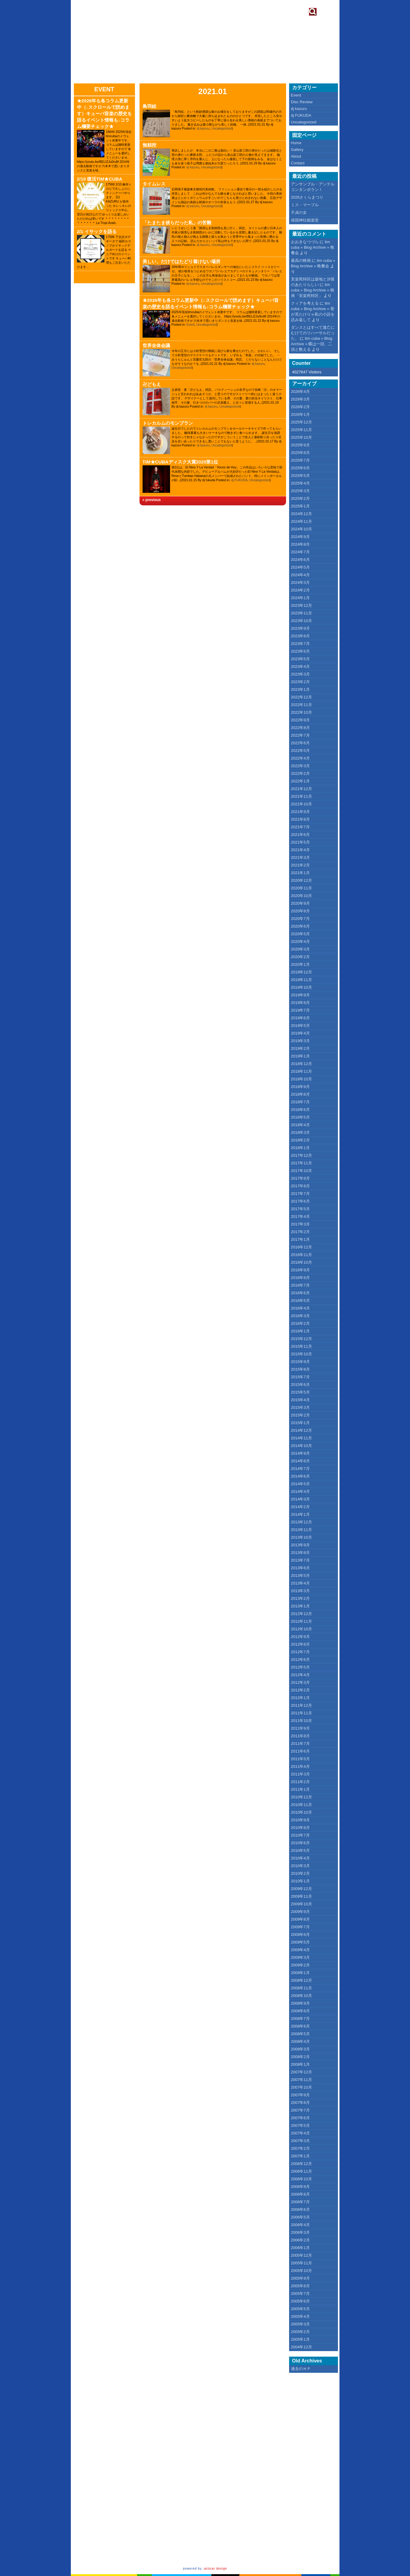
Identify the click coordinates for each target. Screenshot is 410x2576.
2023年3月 (300, 674)
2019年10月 (301, 987)
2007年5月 (300, 2125)
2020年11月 (301, 888)
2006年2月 (300, 2240)
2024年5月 (300, 567)
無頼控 (149, 145)
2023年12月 (301, 605)
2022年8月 (300, 727)
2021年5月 (300, 842)
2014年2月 (300, 1506)
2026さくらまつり (307, 197)
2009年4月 (300, 1950)
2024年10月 (301, 529)
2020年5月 (300, 934)
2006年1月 (300, 2247)
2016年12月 (301, 1247)
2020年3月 (300, 949)
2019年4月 (300, 1033)
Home (296, 143)
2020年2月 (300, 957)
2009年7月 (300, 1927)
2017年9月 (300, 1178)
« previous (152, 500)
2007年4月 (300, 2133)
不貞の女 (299, 212)
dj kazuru (203, 128)
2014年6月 (300, 1476)
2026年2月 (300, 407)
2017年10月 (301, 1170)
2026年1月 (300, 414)
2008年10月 (301, 1995)
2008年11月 (301, 1988)
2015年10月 (301, 1354)
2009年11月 (301, 1896)
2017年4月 (300, 1216)
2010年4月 (300, 1858)
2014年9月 (300, 1453)
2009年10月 (301, 1904)
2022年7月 (300, 735)
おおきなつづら (305, 242)
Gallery (297, 149)
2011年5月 (300, 1759)
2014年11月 (301, 1438)
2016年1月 (300, 1331)
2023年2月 (300, 682)
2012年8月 (300, 1644)
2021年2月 (300, 865)
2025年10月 (301, 437)
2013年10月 (301, 1537)
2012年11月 (301, 1621)
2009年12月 (301, 1888)
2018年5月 (300, 1117)
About (296, 156)
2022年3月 (300, 766)
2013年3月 (300, 1590)
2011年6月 (300, 1751)
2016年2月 (300, 1323)
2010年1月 (300, 1881)
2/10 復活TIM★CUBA (99, 178)
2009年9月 (300, 1911)
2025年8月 (300, 452)
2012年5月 (300, 1667)
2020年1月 (300, 964)
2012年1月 (300, 1697)
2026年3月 (300, 399)
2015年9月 (300, 1361)
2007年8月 (300, 2102)
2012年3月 (300, 1682)
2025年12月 (301, 422)
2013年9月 (300, 1545)
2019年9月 (300, 995)
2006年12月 (301, 2163)
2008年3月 (300, 2049)
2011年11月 (301, 1713)
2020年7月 (300, 918)
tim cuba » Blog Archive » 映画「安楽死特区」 (312, 290)
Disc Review (302, 102)
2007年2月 (300, 2148)
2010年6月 (300, 1843)
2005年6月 (300, 2301)
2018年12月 (301, 1063)
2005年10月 (301, 2270)
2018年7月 (300, 1102)
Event (104, 89)
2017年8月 (300, 1186)
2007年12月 (301, 2072)
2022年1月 (300, 781)
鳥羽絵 (149, 106)
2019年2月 (300, 1048)
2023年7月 (300, 643)
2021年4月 (300, 850)
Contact (298, 163)
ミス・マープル (305, 205)
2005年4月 (300, 2316)
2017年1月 (300, 1239)
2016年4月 (300, 1308)
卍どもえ (152, 384)
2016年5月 (300, 1300)
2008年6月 (300, 2026)
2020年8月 (300, 911)
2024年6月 (300, 559)
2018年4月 (300, 1125)
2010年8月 (300, 1827)
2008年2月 (300, 2056)
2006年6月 (300, 2209)
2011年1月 (300, 1789)
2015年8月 (300, 1369)
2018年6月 (300, 1109)
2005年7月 (300, 2293)
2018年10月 (301, 1079)
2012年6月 (300, 1659)
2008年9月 (300, 2003)
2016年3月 (300, 1316)
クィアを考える (305, 303)
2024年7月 (300, 552)
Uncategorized (222, 128)
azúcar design (215, 2568)
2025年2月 (300, 498)
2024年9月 (300, 536)
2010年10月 (301, 1812)
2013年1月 (300, 1606)
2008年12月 (301, 1980)
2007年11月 (301, 2079)
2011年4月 (300, 1766)
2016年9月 (300, 1270)
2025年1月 (300, 506)
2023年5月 (300, 659)
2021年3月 (300, 857)
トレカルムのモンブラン (168, 423)
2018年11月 (301, 1071)
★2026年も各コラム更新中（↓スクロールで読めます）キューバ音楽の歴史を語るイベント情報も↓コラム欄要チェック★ (104, 113)
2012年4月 (300, 1675)
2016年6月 (300, 1293)
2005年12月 (301, 2255)
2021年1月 (300, 872)
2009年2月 (300, 1965)
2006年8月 (300, 2194)
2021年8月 (300, 819)
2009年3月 (300, 1957)
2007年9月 (300, 2095)
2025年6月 (300, 468)
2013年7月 (300, 1560)
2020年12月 (301, 880)
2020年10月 (301, 895)
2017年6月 (300, 1201)
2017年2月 (300, 1231)
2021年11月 (301, 796)
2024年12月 (301, 513)
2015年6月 (300, 1384)
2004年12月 (301, 2347)
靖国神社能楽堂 (305, 220)
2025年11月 (301, 429)
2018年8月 (300, 1094)
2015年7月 (300, 1377)
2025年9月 (300, 445)
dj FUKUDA (239, 480)
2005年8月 (300, 2286)
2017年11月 (301, 1163)
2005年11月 (301, 2263)
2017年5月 (300, 1209)
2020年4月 (300, 941)
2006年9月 (300, 2186)
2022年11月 (301, 704)
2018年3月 (300, 1132)
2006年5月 (300, 2217)
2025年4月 (300, 483)
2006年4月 (300, 2224)
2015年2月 (300, 1415)
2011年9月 (300, 1728)
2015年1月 (300, 1422)
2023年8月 (300, 636)
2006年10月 (301, 2179)
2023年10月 (301, 620)
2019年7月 (300, 1010)
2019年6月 (300, 1018)
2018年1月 (300, 1147)
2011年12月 (301, 1705)
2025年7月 (300, 460)
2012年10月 (301, 1629)
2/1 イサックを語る (97, 231)
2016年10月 (301, 1262)
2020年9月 (300, 903)
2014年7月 (300, 1468)
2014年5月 (300, 1484)
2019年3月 (300, 1041)
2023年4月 (300, 666)
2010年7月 (300, 1835)
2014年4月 (300, 1491)
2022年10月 (301, 712)
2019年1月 (300, 1056)
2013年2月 (300, 1598)
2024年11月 (301, 521)
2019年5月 (300, 1025)
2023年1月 (300, 689)
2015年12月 (301, 1338)
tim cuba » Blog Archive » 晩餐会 (312, 247)
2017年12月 (301, 1155)
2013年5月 (300, 1575)
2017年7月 (300, 1193)
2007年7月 (300, 2110)
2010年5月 (300, 1850)
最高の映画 (301, 260)
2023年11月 (301, 613)
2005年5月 (300, 2309)
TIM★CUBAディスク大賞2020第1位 (180, 461)
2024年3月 (300, 582)
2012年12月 (301, 1613)
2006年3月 (300, 2232)
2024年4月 (300, 575)
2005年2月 (300, 2331)
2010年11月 (301, 1804)
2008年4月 (300, 2041)
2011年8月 (300, 1736)
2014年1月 (300, 1514)
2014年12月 (301, 1430)
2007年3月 (300, 2140)
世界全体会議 (156, 345)
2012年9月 (300, 1636)
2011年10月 (301, 1720)
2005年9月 (300, 2278)
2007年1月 (300, 2156)
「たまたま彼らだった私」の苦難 (177, 222)
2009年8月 (300, 1919)
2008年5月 (300, 2034)
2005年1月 (300, 2339)
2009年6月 (300, 1934)
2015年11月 (301, 1346)
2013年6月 (300, 1568)
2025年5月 (300, 475)
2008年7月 (300, 2018)
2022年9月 (300, 720)
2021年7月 (300, 827)
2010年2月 (300, 1873)
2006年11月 (301, 2171)
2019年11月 (301, 979)
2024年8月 (300, 544)
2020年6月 (300, 926)
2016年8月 (300, 1277)
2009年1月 (300, 1972)
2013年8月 (300, 1552)
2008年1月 (300, 2064)
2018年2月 (300, 1140)
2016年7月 (300, 1285)
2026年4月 (300, 391)
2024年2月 (300, 590)
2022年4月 (300, 758)
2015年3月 (300, 1407)
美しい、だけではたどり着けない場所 (181, 261)
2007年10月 (301, 2087)
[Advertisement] (318, 2470)
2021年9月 (300, 811)
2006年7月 (300, 2202)
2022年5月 (300, 750)
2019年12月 (301, 972)
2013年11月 (301, 1529)
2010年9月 (300, 1820)
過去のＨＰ (301, 2368)
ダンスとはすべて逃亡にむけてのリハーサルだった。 (313, 333)
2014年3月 (300, 1499)
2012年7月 (300, 1652)
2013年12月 (301, 1522)
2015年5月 (300, 1392)
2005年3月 (300, 2324)
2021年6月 (300, 834)
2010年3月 (300, 1865)
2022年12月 (301, 697)
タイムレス (154, 183)
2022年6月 (300, 743)
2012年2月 (300, 1690)
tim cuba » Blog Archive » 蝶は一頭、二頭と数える (311, 344)
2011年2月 (300, 1781)
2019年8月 (300, 1002)
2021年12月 (301, 788)
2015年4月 (300, 1400)
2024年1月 (300, 597)
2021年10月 (301, 804)
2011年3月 (300, 1774)
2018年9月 (300, 1086)
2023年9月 (300, 628)
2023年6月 (300, 651)
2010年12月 (301, 1797)
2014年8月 (300, 1461)
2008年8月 (300, 2011)
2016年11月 (301, 1254)
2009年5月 (300, 1942)
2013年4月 (300, 1583)
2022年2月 (300, 773)
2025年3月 (300, 491)
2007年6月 (300, 2118)
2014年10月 (301, 1445)
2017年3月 (300, 1224)
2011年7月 (300, 1743)
